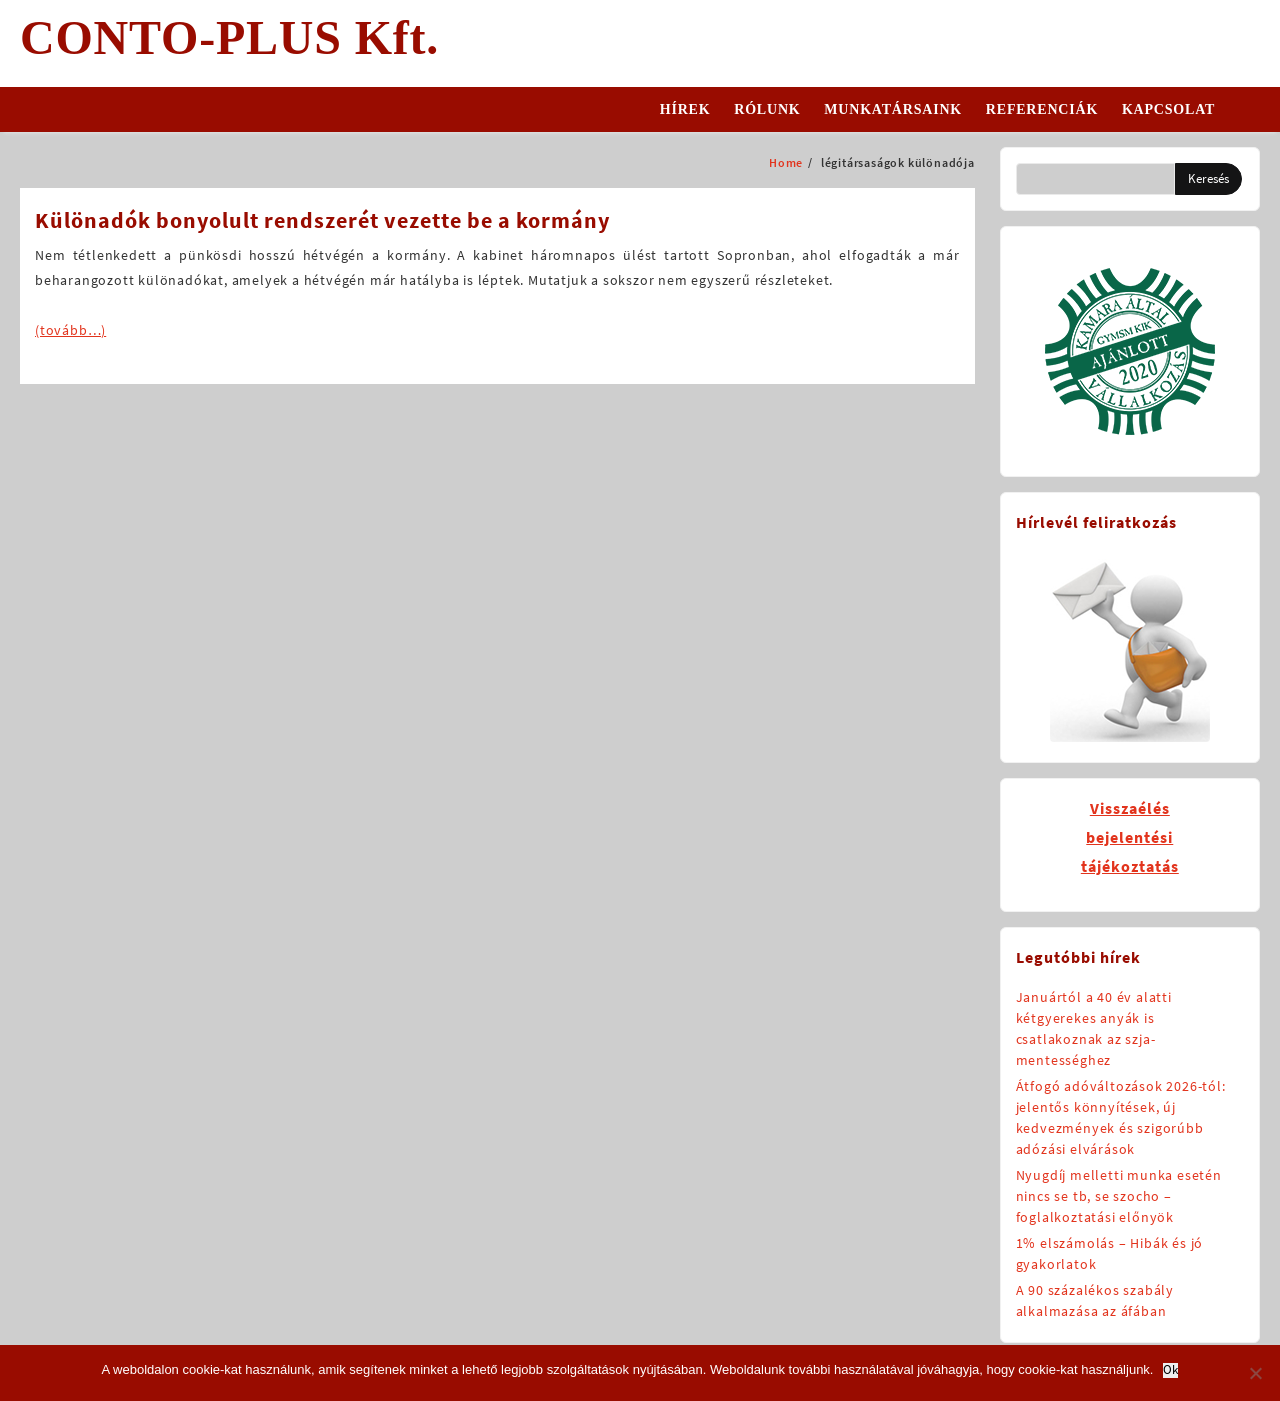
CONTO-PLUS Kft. (229, 37)
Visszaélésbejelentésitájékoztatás (1130, 837)
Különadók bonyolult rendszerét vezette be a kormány (322, 220)
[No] (1255, 1373)
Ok (1170, 1370)
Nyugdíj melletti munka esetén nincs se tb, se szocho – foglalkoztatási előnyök (1119, 1196)
